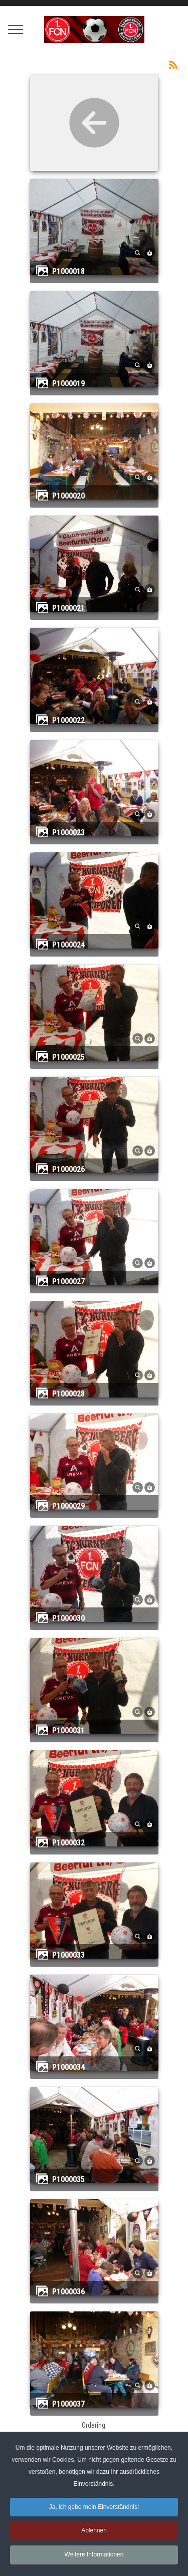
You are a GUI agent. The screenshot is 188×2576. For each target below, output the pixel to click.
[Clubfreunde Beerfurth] (94, 29)
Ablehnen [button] (94, 2530)
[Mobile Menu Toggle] (15, 29)
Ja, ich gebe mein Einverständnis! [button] (94, 2506)
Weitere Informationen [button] (94, 2554)
